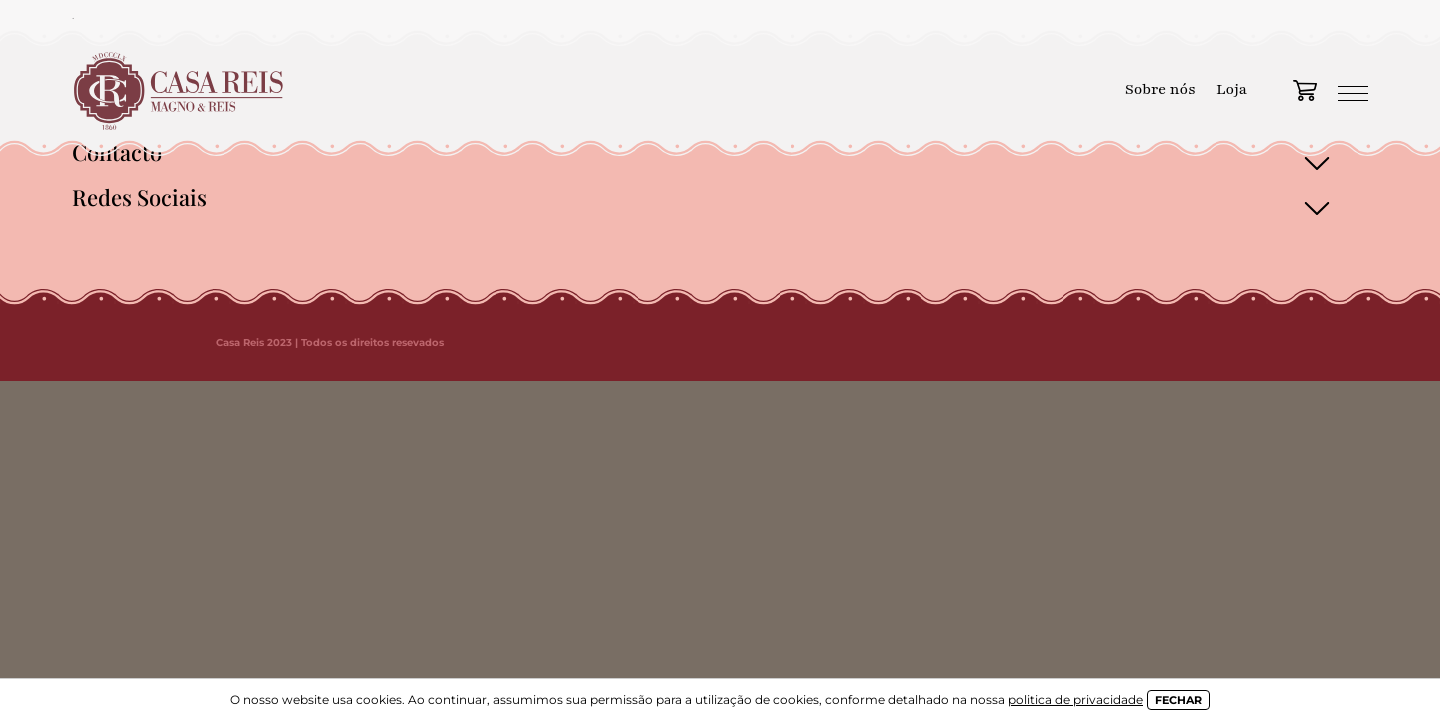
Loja (1231, 89)
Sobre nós (1160, 89)
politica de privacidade (1075, 699)
